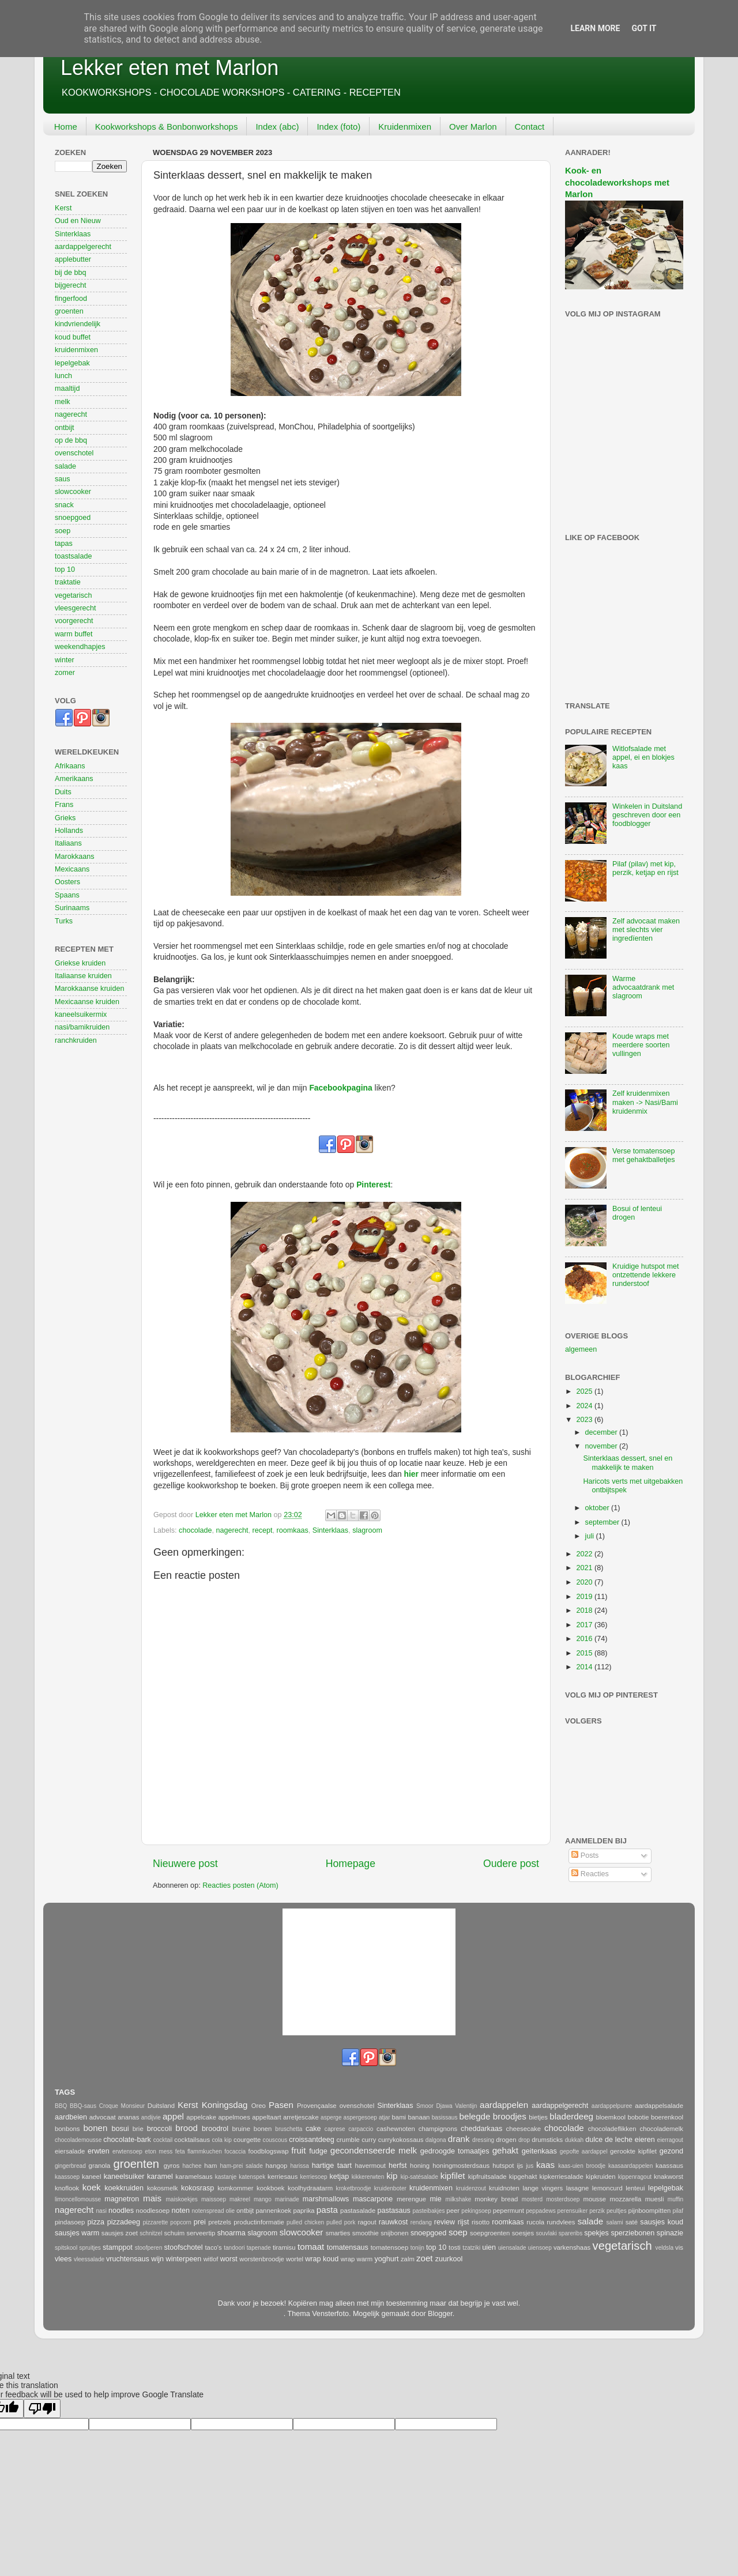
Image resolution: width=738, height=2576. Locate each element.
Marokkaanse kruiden (89, 989)
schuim (174, 2233)
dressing (483, 2140)
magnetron (121, 2199)
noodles (121, 2211)
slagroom (367, 1530)
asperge (331, 2117)
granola (100, 2165)
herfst (398, 2166)
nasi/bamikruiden (82, 1027)
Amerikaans (74, 779)
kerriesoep (313, 2177)
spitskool (66, 2248)
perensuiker (573, 2211)
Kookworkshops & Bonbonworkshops (166, 126)
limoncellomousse (78, 2199)
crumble (347, 2139)
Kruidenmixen (404, 126)
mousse (594, 2199)
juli (590, 1536)
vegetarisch (73, 595)
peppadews (541, 2211)
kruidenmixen (76, 350)
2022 (585, 1554)
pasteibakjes (428, 2211)
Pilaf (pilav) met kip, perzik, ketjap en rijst (645, 868)
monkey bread (496, 2199)
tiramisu (284, 2247)
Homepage (350, 1863)
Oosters (67, 882)
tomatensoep (390, 2247)
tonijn (417, 2248)
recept (263, 1530)
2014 (585, 1667)
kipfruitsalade (487, 2176)
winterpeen (184, 2259)
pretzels (219, 2222)
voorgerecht (74, 621)
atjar (384, 2117)
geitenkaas (539, 2151)
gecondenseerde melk (373, 2150)
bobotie (638, 2117)
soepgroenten (490, 2233)
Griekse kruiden (80, 963)
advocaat (102, 2117)
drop (524, 2140)
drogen (506, 2139)
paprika (303, 2210)
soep (62, 531)
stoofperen (149, 2248)
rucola (535, 2222)
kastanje (226, 2177)
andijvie (151, 2117)
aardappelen (504, 2105)
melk (62, 402)
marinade (287, 2199)
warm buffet (74, 634)
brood (186, 2128)
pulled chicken (305, 2222)
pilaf (678, 2211)
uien (489, 2247)
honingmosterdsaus (461, 2165)
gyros (172, 2165)
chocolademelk (661, 2128)
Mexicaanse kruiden (87, 1002)
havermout (370, 2165)
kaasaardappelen (630, 2166)
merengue (411, 2199)
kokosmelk (162, 2188)
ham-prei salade (241, 2166)
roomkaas (292, 1530)
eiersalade (70, 2151)
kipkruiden (601, 2176)
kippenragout (635, 2177)
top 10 (65, 569)
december (602, 1432)
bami (399, 2117)
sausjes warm (77, 2233)
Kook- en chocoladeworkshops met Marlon (617, 182)
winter (64, 660)
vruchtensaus (127, 2259)
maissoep (213, 2199)
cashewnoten (395, 2128)
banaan (419, 2117)
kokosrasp (197, 2188)
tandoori (234, 2248)
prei (200, 2222)
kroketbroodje (353, 2188)
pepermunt (508, 2210)
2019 (585, 1597)
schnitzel (151, 2233)
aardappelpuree (612, 2106)
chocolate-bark (127, 2140)
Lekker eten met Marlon (169, 68)
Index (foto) (338, 126)
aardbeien (71, 2117)
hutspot (503, 2165)
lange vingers (542, 2188)
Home (65, 126)
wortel (294, 2259)
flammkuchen (204, 2151)
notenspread (208, 2211)
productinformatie (259, 2222)
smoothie (365, 2233)
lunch (63, 376)
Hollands (69, 831)
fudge (318, 2151)
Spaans (67, 895)
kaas (545, 2165)
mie (435, 2199)
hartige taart (332, 2166)
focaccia (235, 2151)
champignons (438, 2128)
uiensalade (512, 2248)
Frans (64, 805)
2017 (585, 1625)
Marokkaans (75, 857)
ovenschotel (74, 453)
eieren (645, 2140)
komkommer (235, 2188)
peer (453, 2210)
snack (64, 505)
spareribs (570, 2233)
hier (411, 1474)
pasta (327, 2210)
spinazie (670, 2233)
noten (180, 2211)
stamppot (118, 2247)
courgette (247, 2139)
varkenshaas (572, 2247)
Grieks (65, 818)
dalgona (436, 2140)
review (444, 2222)
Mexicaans (72, 869)
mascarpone (373, 2199)
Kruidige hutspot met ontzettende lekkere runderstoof (645, 1275)
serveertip (201, 2233)
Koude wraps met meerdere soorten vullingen (640, 1045)
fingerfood (71, 299)
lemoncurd (607, 2188)
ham (210, 2165)
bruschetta (288, 2129)
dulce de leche (608, 2140)
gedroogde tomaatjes (455, 2151)
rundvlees (561, 2222)
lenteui (635, 2188)
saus (62, 479)
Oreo (258, 2105)
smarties (338, 2233)
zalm (408, 2259)
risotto (481, 2222)
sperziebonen (633, 2233)
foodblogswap (268, 2151)
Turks (64, 921)
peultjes (617, 2211)
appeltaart (266, 2117)
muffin (675, 2199)
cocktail (163, 2140)
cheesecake (523, 2128)
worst (229, 2259)
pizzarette (155, 2222)
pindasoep (70, 2222)
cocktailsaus (192, 2139)
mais (152, 2198)
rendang (421, 2222)
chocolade (195, 1530)
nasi (101, 2211)
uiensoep (540, 2248)
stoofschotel (183, 2247)
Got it (643, 28)
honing (420, 2165)
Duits (63, 792)
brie (138, 2128)
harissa (299, 2166)
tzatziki (471, 2248)
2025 (585, 1391)
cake (313, 2129)
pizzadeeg (123, 2222)
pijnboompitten (649, 2210)
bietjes (538, 2117)
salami (615, 2222)
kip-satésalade (419, 2177)
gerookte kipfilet (633, 2151)
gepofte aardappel (584, 2151)
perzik (597, 2211)
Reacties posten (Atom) (240, 1885)
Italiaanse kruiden (83, 976)
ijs (520, 2165)
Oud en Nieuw (78, 221)
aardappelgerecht (83, 247)
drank (459, 2139)
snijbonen (395, 2233)
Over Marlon (473, 126)
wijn (157, 2259)
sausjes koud (661, 2222)
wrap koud (321, 2259)
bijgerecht (70, 285)
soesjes (523, 2233)
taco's (213, 2247)
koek (91, 2187)
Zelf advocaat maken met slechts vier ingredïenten (646, 929)
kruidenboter (390, 2188)
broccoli (159, 2129)
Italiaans (68, 843)
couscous (275, 2140)
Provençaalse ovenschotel (335, 2105)
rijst (463, 2222)
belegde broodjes (493, 2116)
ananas (128, 2117)
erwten (99, 2151)
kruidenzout (471, 2188)
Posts (584, 1855)
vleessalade (89, 2259)
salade (65, 466)
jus (529, 2166)
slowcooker (73, 492)
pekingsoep (476, 2211)
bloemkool (611, 2117)
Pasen (281, 2105)
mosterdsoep (562, 2199)
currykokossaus (401, 2139)
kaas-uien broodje (581, 2166)
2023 (585, 1420)
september (603, 1522)
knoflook (67, 2188)
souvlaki (546, 2233)
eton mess (158, 2151)
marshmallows (326, 2199)
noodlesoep (153, 2210)
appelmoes (234, 2117)
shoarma (231, 2233)
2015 (585, 1653)
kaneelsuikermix (81, 1014)
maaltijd (67, 388)
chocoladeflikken (612, 2128)
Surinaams (72, 908)
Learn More (595, 28)
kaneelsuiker (124, 2177)
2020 (585, 1582)
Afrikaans (70, 766)
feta (180, 2151)
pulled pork (340, 2222)
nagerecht (232, 1530)
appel (173, 2116)
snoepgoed (73, 518)
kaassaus (669, 2165)
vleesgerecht (75, 608)
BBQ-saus (83, 2106)
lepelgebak (72, 363)
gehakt (505, 2150)
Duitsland (161, 2105)
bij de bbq (70, 273)
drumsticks (547, 2139)
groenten (69, 311)
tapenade (259, 2248)
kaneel (91, 2176)
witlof (211, 2259)
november (602, 1446)
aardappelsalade (659, 2105)
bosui (120, 2129)
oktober (598, 1508)
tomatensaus (347, 2247)
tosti (455, 2247)
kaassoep (67, 2177)
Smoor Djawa (434, 2106)
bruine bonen (252, 2128)
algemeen (581, 1349)
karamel (160, 2177)
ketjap (339, 2177)
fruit (298, 2150)
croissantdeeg (311, 2140)
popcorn (180, 2222)
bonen (95, 2128)
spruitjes (90, 2248)
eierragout (670, 2140)
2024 (585, 1406)
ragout (366, 2222)
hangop (277, 2165)
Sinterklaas (330, 1530)
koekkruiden (124, 2188)
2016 (585, 1639)
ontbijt (64, 428)
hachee (191, 2166)
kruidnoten (504, 2188)
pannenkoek (274, 2210)
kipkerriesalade (561, 2176)
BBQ (61, 2106)
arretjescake (301, 2117)
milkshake (459, 2199)
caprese (335, 2129)
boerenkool (667, 2117)
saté (632, 2222)
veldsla (664, 2248)
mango (263, 2199)
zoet (424, 2258)
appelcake (201, 2117)
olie (230, 2211)
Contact (530, 126)
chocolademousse (78, 2140)
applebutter (73, 259)
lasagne (577, 2188)
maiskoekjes (181, 2199)
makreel (239, 2199)
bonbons (67, 2128)
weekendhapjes (80, 647)
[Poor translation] (42, 2408)
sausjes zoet (119, 2233)
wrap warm (356, 2259)
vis (679, 2247)
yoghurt (386, 2259)
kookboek (271, 2188)
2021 (585, 1568)
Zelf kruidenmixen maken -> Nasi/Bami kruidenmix (645, 1102)
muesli (654, 2199)
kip (391, 2176)
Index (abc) (277, 126)
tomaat (311, 2246)
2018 (585, 1610)
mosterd (532, 2199)
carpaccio (360, 2129)
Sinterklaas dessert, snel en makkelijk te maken (627, 1462)
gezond (671, 2151)
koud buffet (73, 337)
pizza (96, 2222)
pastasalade (357, 2210)
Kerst (63, 208)
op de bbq (71, 440)
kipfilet (452, 2176)
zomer (65, 673)
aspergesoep (360, 2117)
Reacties (590, 1874)
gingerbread (70, 2166)
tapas (64, 544)
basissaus (445, 2117)
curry (369, 2139)
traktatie (68, 582)
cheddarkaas (481, 2129)
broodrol (215, 2129)
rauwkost (393, 2222)
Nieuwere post (185, 1863)
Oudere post (511, 1863)
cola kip (221, 2140)
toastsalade (73, 556)
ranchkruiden (76, 1040)
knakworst (668, 2176)
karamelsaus (193, 2176)
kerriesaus (283, 2176)
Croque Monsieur (122, 2106)
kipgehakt (523, 2176)
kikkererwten (368, 2177)
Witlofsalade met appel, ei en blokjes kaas (643, 757)
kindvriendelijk (77, 324)
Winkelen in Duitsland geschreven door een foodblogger (647, 815)
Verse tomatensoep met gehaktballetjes (643, 1155)
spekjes (596, 2233)
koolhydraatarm (310, 2188)
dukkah (574, 2140)
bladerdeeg (571, 2116)
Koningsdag (225, 2105)
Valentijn (466, 2106)
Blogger (440, 2314)
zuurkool (449, 2259)
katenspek (252, 2177)
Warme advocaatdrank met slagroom (643, 987)
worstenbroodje (261, 2259)
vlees (63, 2259)
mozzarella (626, 2199)
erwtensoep (127, 2151)
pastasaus (393, 2211)
